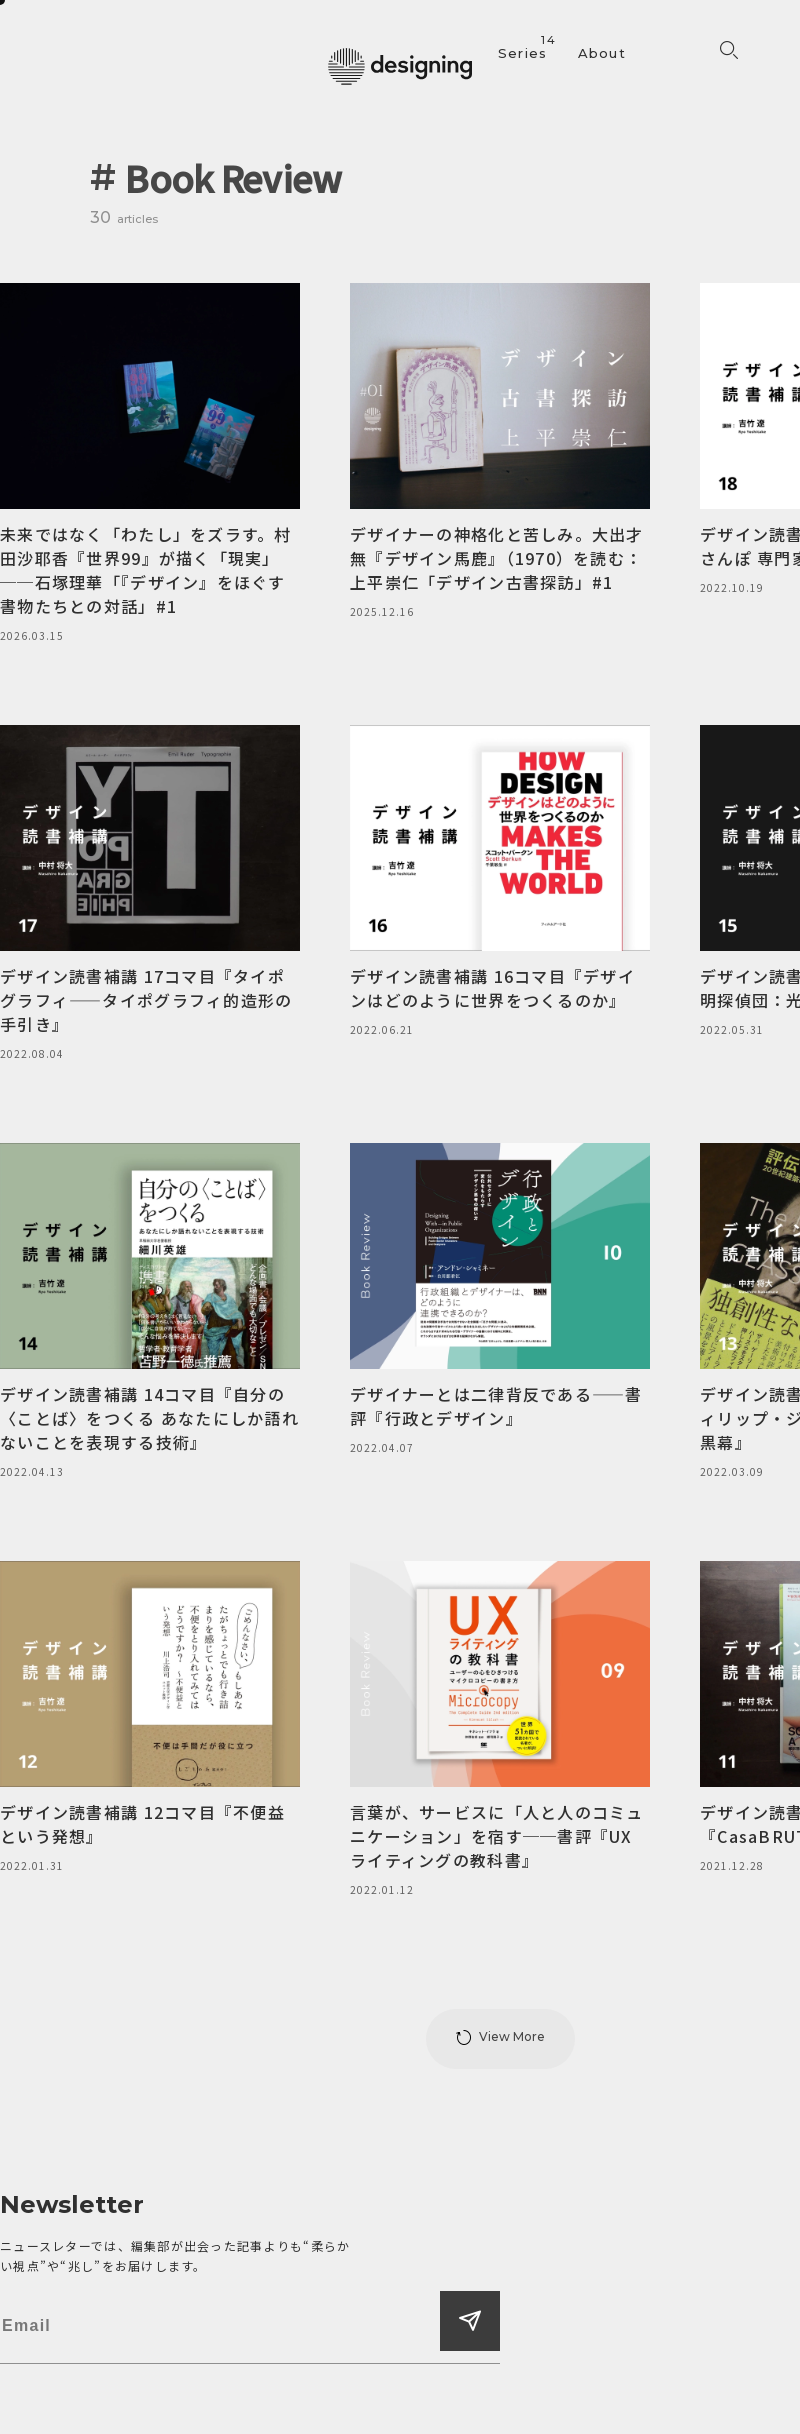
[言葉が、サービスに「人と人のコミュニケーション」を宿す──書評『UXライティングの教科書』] (500, 1730)
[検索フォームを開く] (729, 51)
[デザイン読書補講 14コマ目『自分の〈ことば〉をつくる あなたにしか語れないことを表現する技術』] (150, 1312)
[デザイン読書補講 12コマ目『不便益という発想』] (150, 1718)
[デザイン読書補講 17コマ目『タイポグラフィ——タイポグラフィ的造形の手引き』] (150, 894)
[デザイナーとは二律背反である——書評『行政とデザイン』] (500, 1300)
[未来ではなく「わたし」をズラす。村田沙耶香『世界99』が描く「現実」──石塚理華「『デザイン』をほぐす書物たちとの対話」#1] (150, 464)
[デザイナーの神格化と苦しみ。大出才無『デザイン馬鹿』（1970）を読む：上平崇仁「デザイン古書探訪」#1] (500, 452)
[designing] (400, 66)
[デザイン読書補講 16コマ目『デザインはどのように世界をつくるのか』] (500, 882)
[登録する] (470, 2321)
